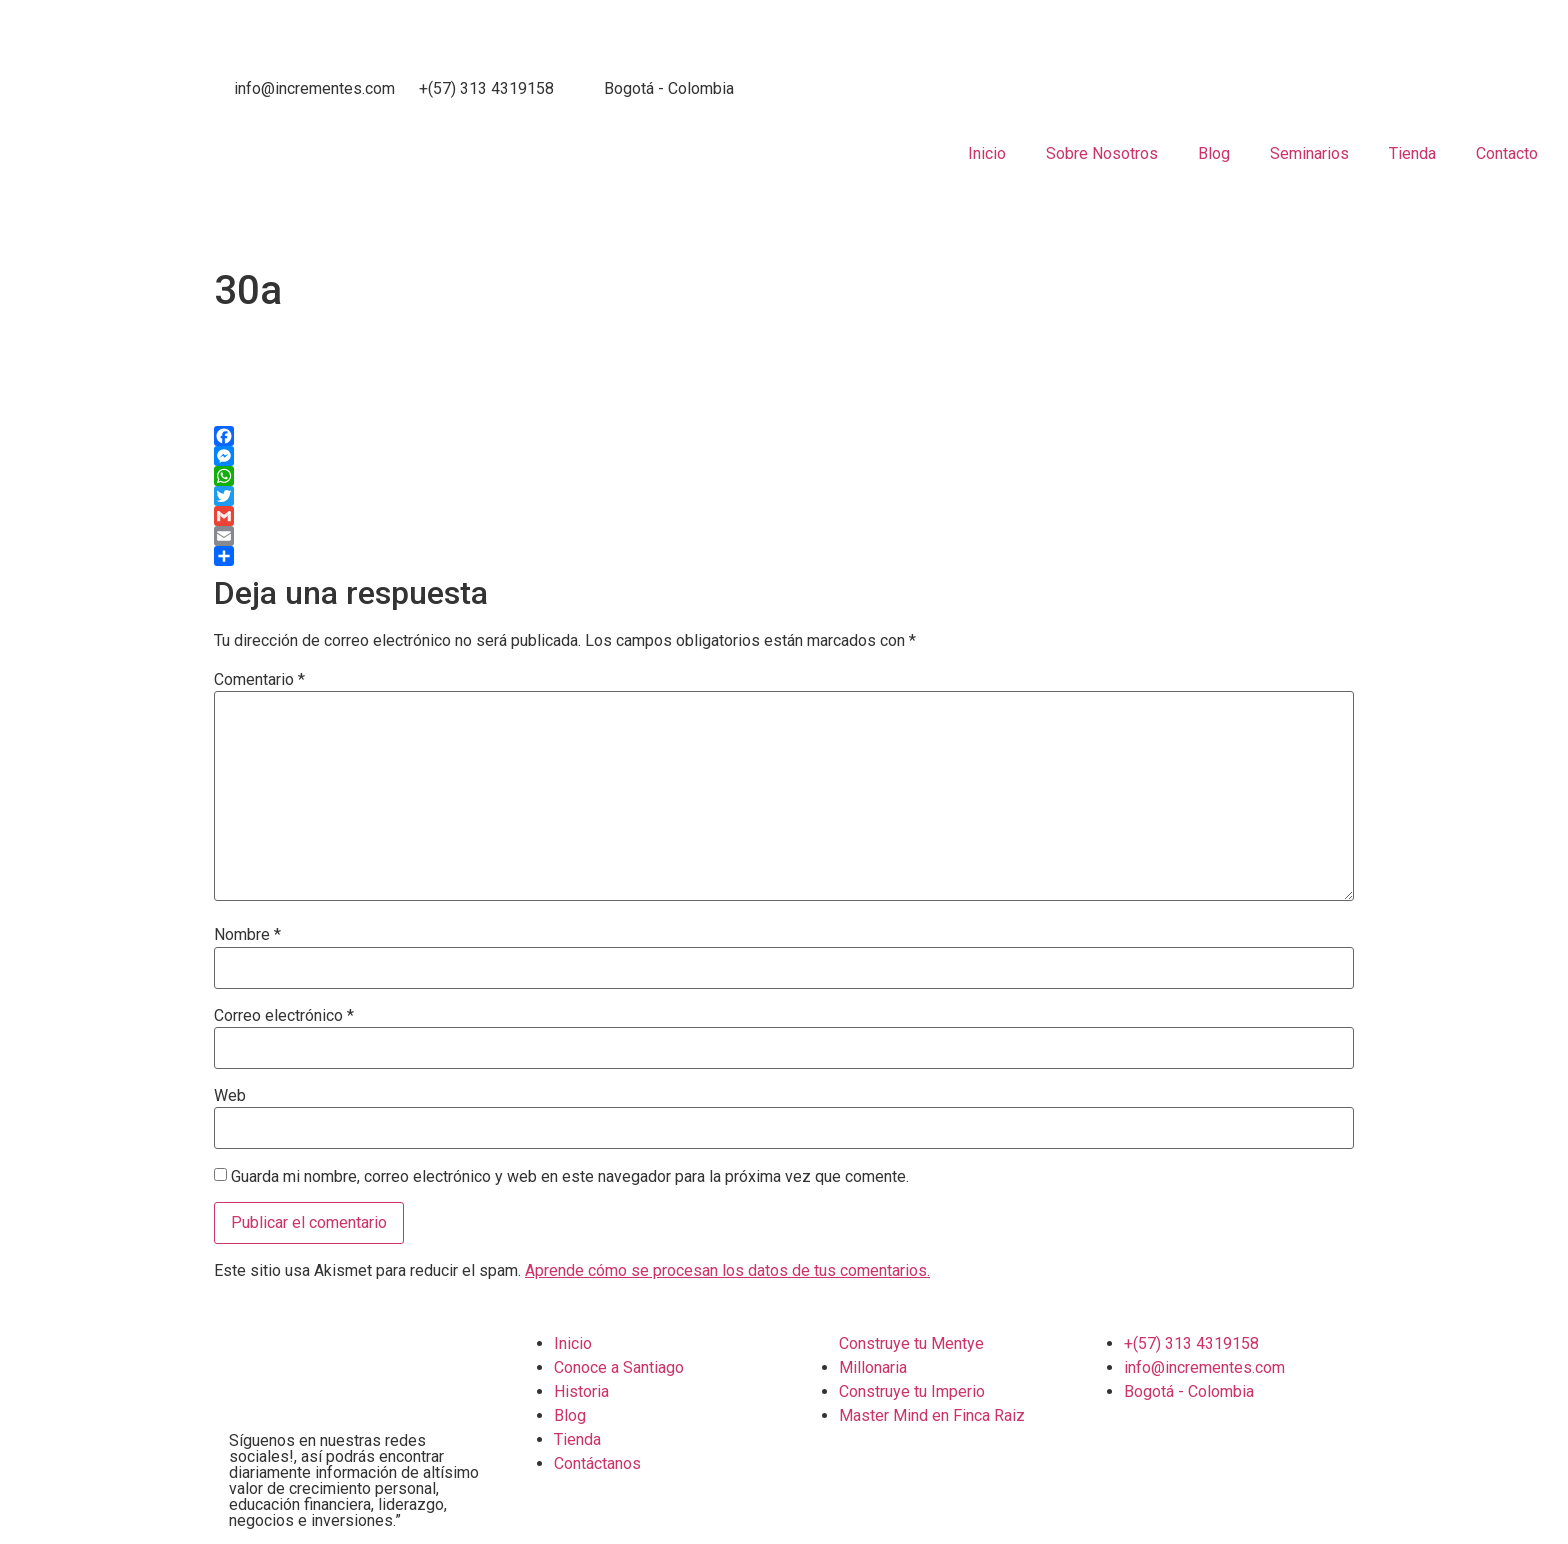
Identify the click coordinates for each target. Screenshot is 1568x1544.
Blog (1214, 153)
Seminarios (1309, 153)
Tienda (1412, 153)
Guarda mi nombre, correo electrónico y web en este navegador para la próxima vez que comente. (570, 1177)
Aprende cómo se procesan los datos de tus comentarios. (727, 1270)
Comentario (259, 680)
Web (230, 1096)
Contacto (1507, 153)
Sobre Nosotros (1102, 153)
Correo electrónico (284, 1016)
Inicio (987, 153)
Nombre (247, 935)
